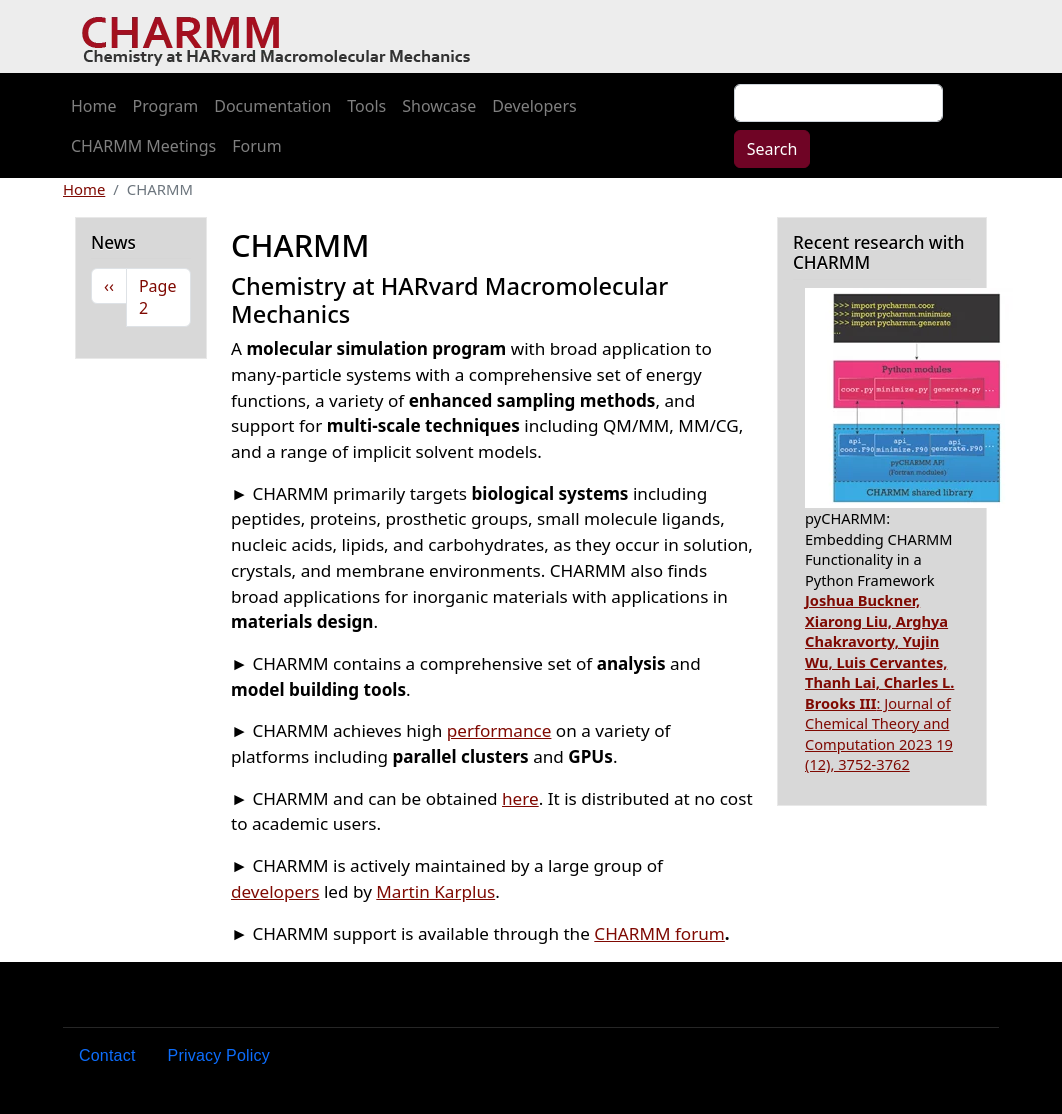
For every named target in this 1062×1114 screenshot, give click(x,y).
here (520, 798)
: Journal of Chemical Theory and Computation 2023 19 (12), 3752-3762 (879, 682)
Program (166, 106)
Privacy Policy (219, 1055)
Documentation (272, 106)
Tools (366, 106)
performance (499, 730)
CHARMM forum (659, 933)
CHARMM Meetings (143, 146)
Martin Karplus (435, 891)
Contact (107, 1055)
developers (275, 891)
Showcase (439, 106)
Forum (256, 146)
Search (772, 149)
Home (94, 106)
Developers (534, 106)
